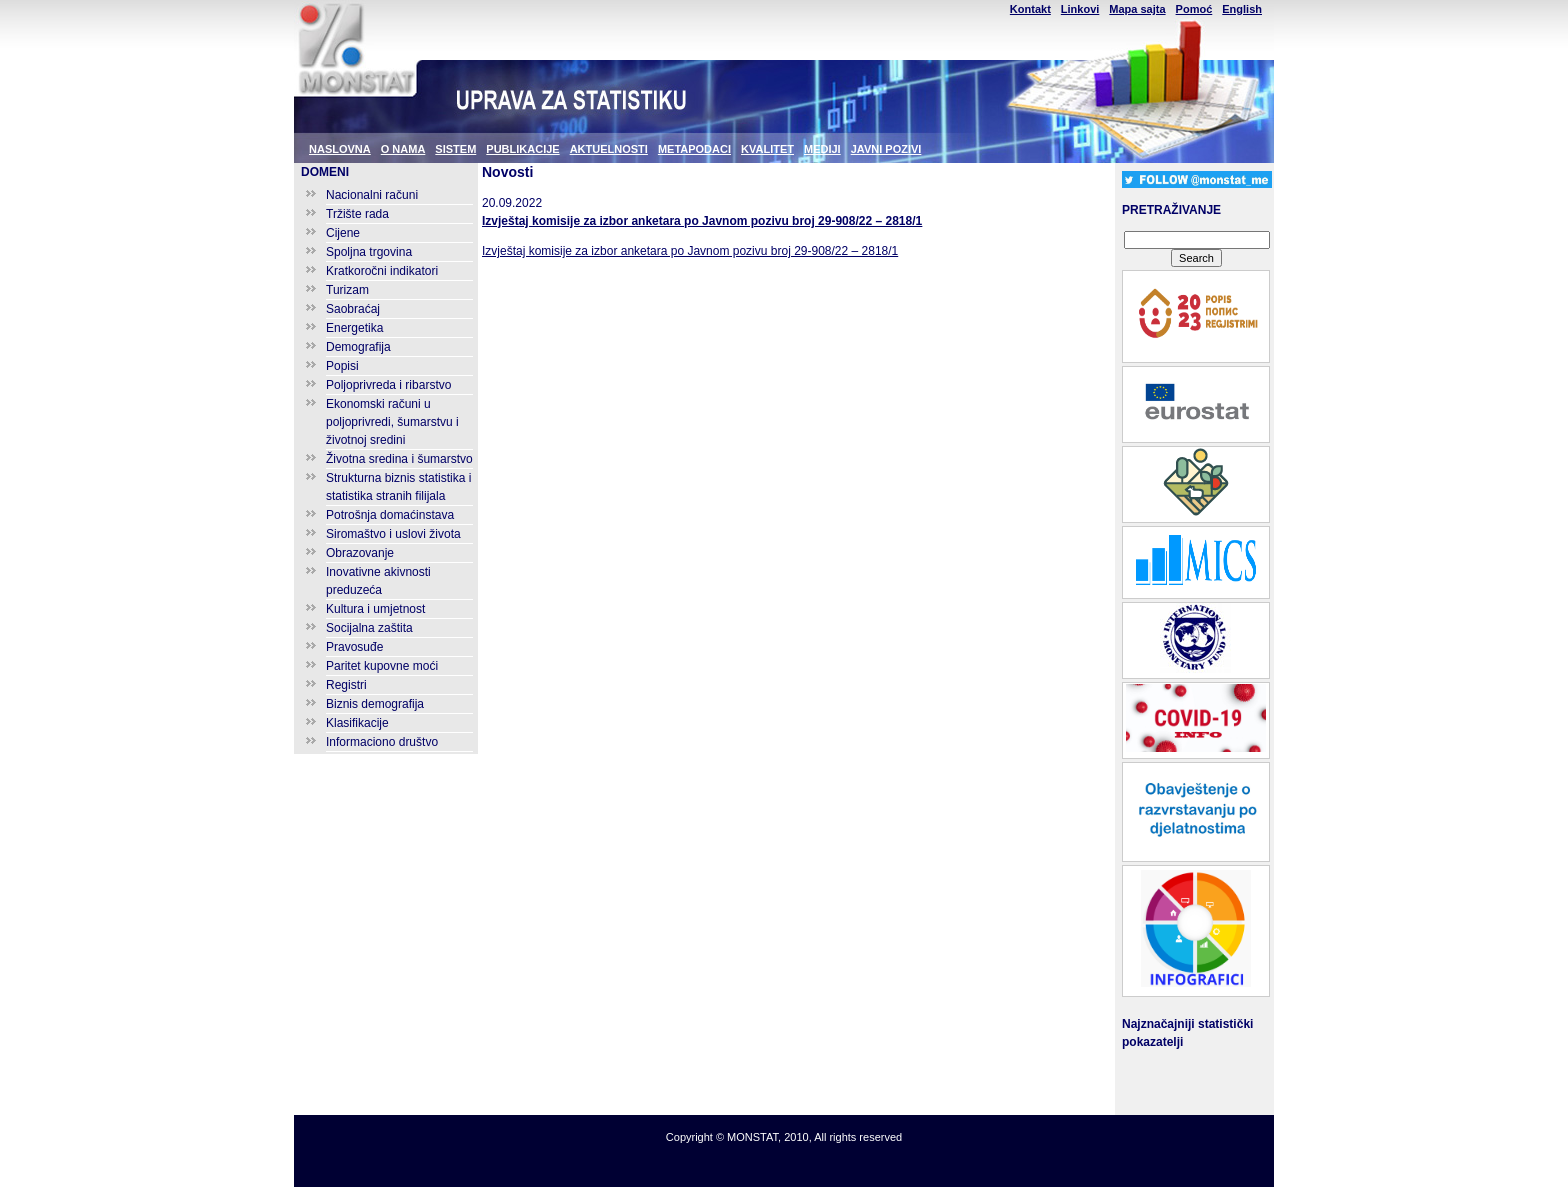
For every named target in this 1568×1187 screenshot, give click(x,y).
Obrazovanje (360, 553)
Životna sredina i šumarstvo (399, 459)
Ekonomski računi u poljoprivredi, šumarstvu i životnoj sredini (392, 422)
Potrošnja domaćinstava (390, 515)
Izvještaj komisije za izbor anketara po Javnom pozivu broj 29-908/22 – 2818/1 (702, 221)
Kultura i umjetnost (375, 609)
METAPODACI (694, 149)
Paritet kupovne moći (382, 666)
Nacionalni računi (372, 195)
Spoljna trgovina (369, 252)
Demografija (358, 347)
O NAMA (403, 149)
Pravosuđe (354, 647)
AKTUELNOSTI (609, 149)
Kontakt (1030, 9)
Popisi (342, 366)
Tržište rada (357, 214)
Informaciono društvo (382, 742)
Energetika (354, 328)
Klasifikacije (357, 723)
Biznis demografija (375, 704)
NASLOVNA (340, 149)
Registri (346, 685)
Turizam (347, 290)
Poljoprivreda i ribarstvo (388, 385)
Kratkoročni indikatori (382, 271)
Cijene (343, 233)
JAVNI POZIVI (886, 149)
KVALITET (767, 149)
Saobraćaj (353, 309)
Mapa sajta (1137, 9)
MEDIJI (822, 149)
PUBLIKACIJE (522, 149)
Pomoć (1194, 9)
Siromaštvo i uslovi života (393, 534)
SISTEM (455, 149)
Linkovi (1080, 9)
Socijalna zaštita (369, 628)
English (1242, 9)
